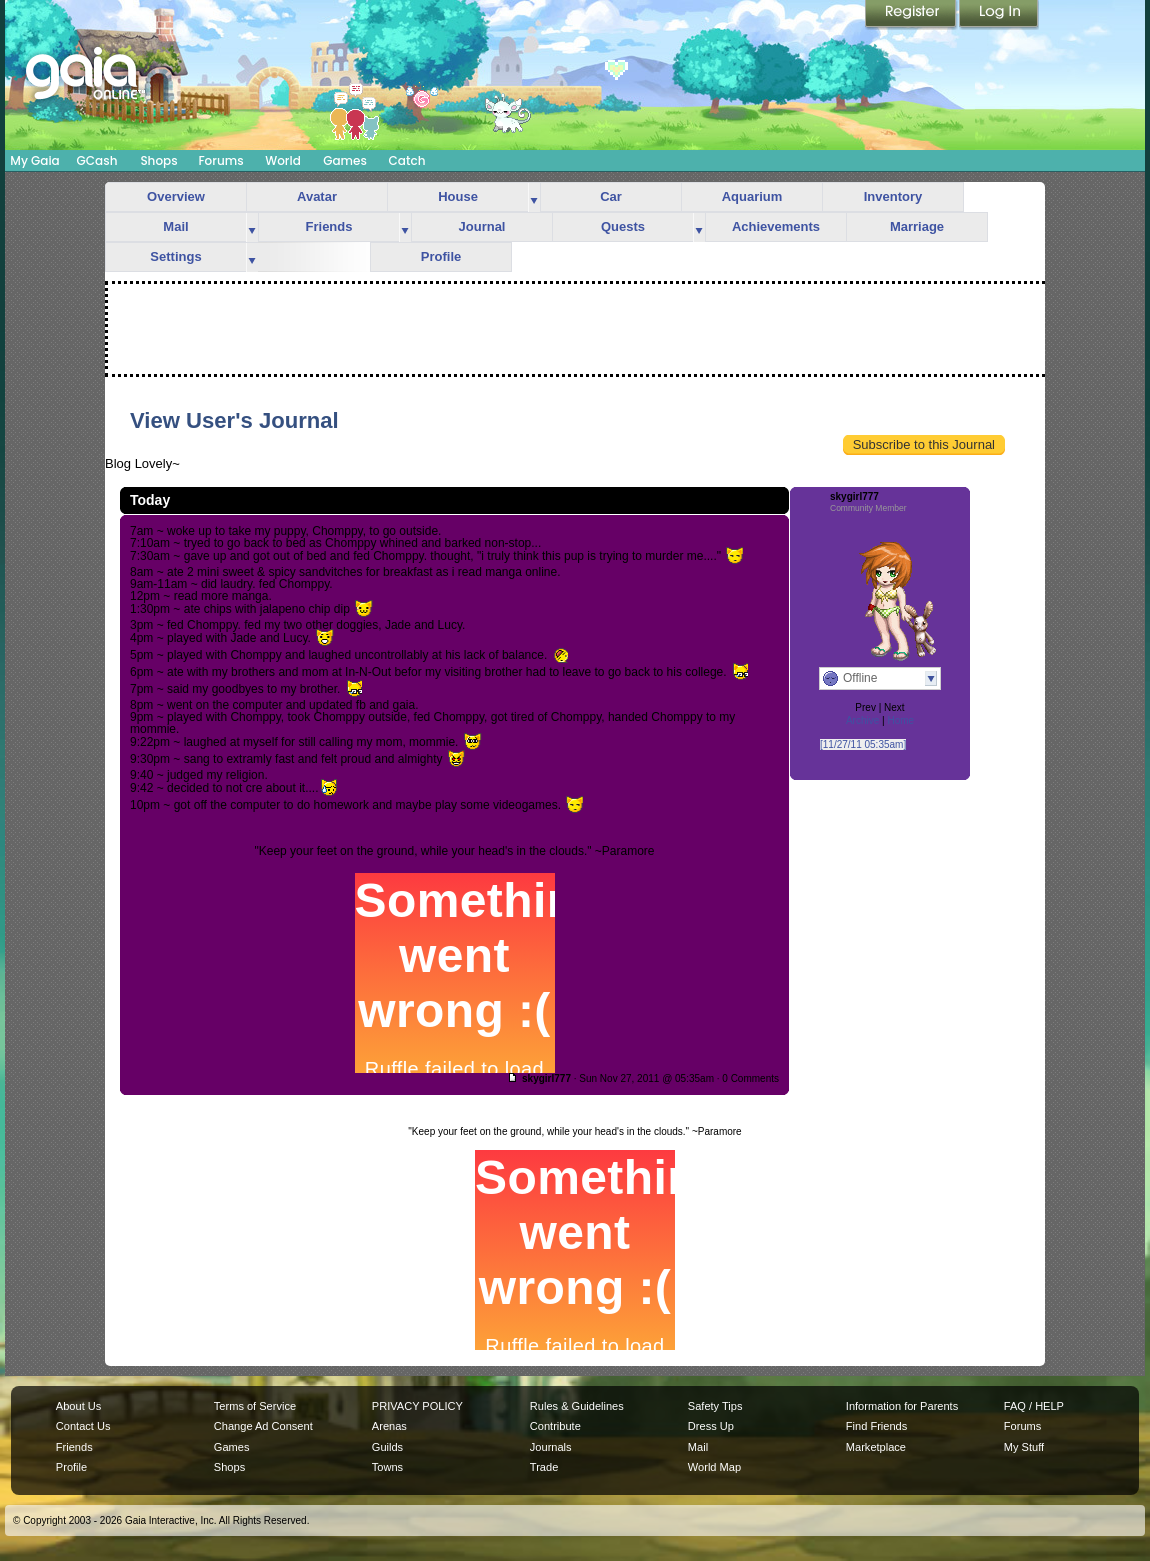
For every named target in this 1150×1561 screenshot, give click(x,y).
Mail (175, 226)
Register (912, 15)
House (458, 196)
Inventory (893, 196)
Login (999, 15)
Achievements (776, 226)
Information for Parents (902, 1406)
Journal (482, 226)
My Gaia (34, 160)
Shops (158, 160)
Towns (387, 1467)
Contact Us (83, 1426)
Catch (407, 160)
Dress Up (711, 1426)
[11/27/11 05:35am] (863, 744)
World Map (714, 1467)
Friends (329, 226)
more (534, 197)
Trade (544, 1467)
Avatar (317, 196)
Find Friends (876, 1426)
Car (611, 196)
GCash (97, 160)
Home (900, 720)
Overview (176, 196)
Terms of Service (255, 1406)
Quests (623, 226)
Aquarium (752, 196)
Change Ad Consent (263, 1426)
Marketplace (876, 1447)
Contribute (555, 1426)
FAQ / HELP (1034, 1406)
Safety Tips (715, 1406)
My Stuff (1024, 1447)
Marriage (917, 226)
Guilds (387, 1447)
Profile (441, 256)
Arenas (389, 1426)
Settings (175, 256)
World (283, 160)
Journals (551, 1447)
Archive (862, 720)
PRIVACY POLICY (417, 1406)
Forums (220, 160)
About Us (78, 1406)
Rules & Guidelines (577, 1406)
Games (345, 160)
